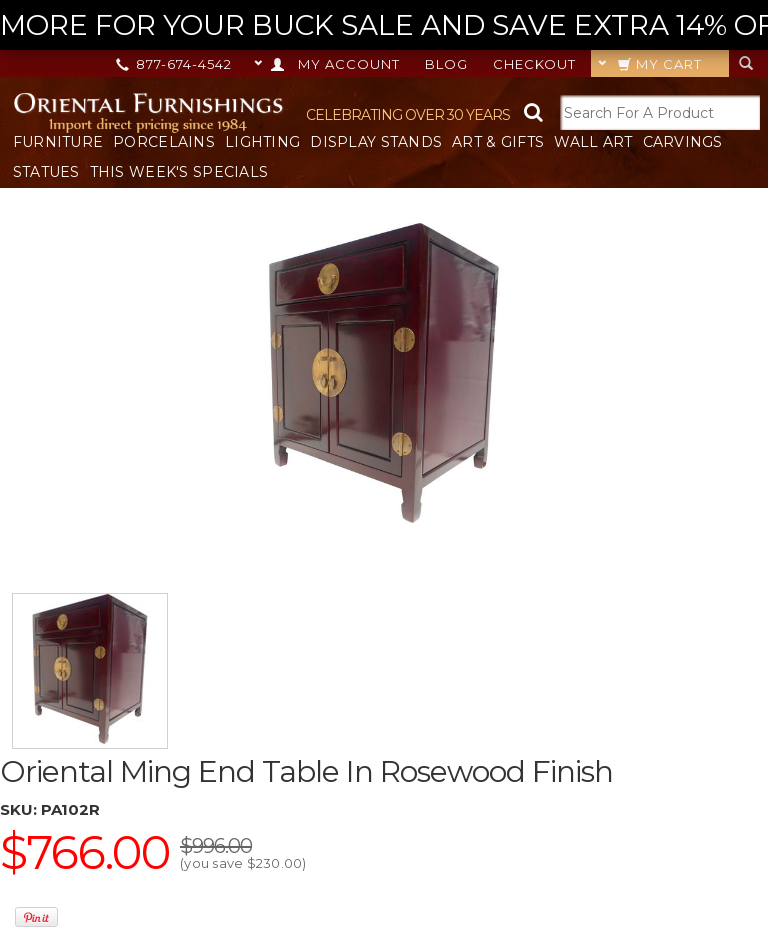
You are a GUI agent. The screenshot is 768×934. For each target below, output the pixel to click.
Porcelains (164, 142)
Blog (446, 64)
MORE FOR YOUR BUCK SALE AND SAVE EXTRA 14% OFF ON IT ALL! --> (384, 25)
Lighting (262, 142)
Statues (46, 172)
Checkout (534, 64)
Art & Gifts (498, 142)
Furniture (58, 142)
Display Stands (376, 142)
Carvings (683, 142)
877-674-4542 (175, 64)
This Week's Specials (179, 172)
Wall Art (593, 142)
